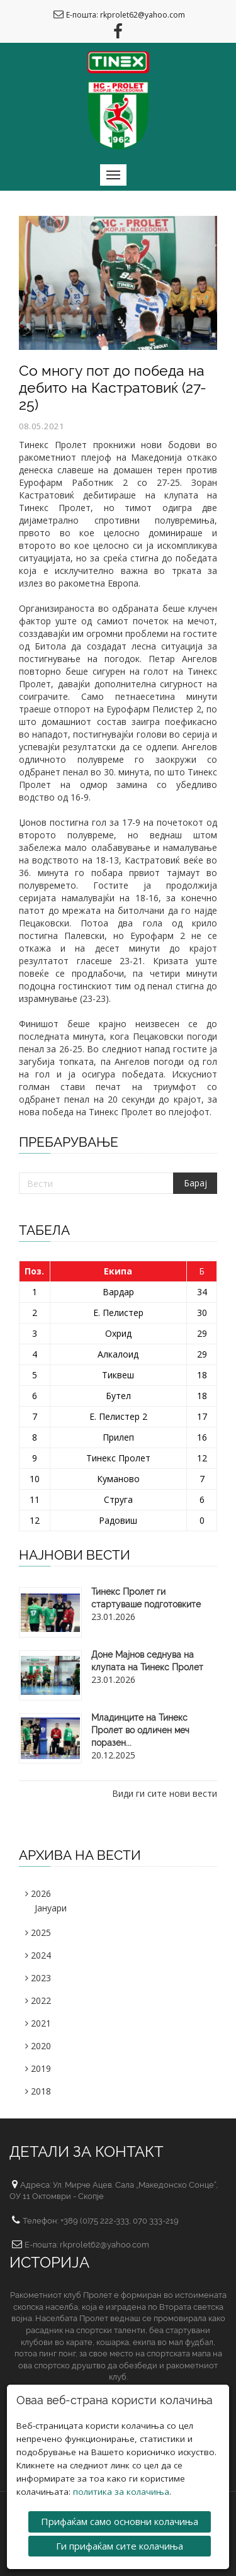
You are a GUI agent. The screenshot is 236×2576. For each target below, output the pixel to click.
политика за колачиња (121, 2491)
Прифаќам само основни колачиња (119, 2520)
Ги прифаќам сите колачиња (119, 2544)
